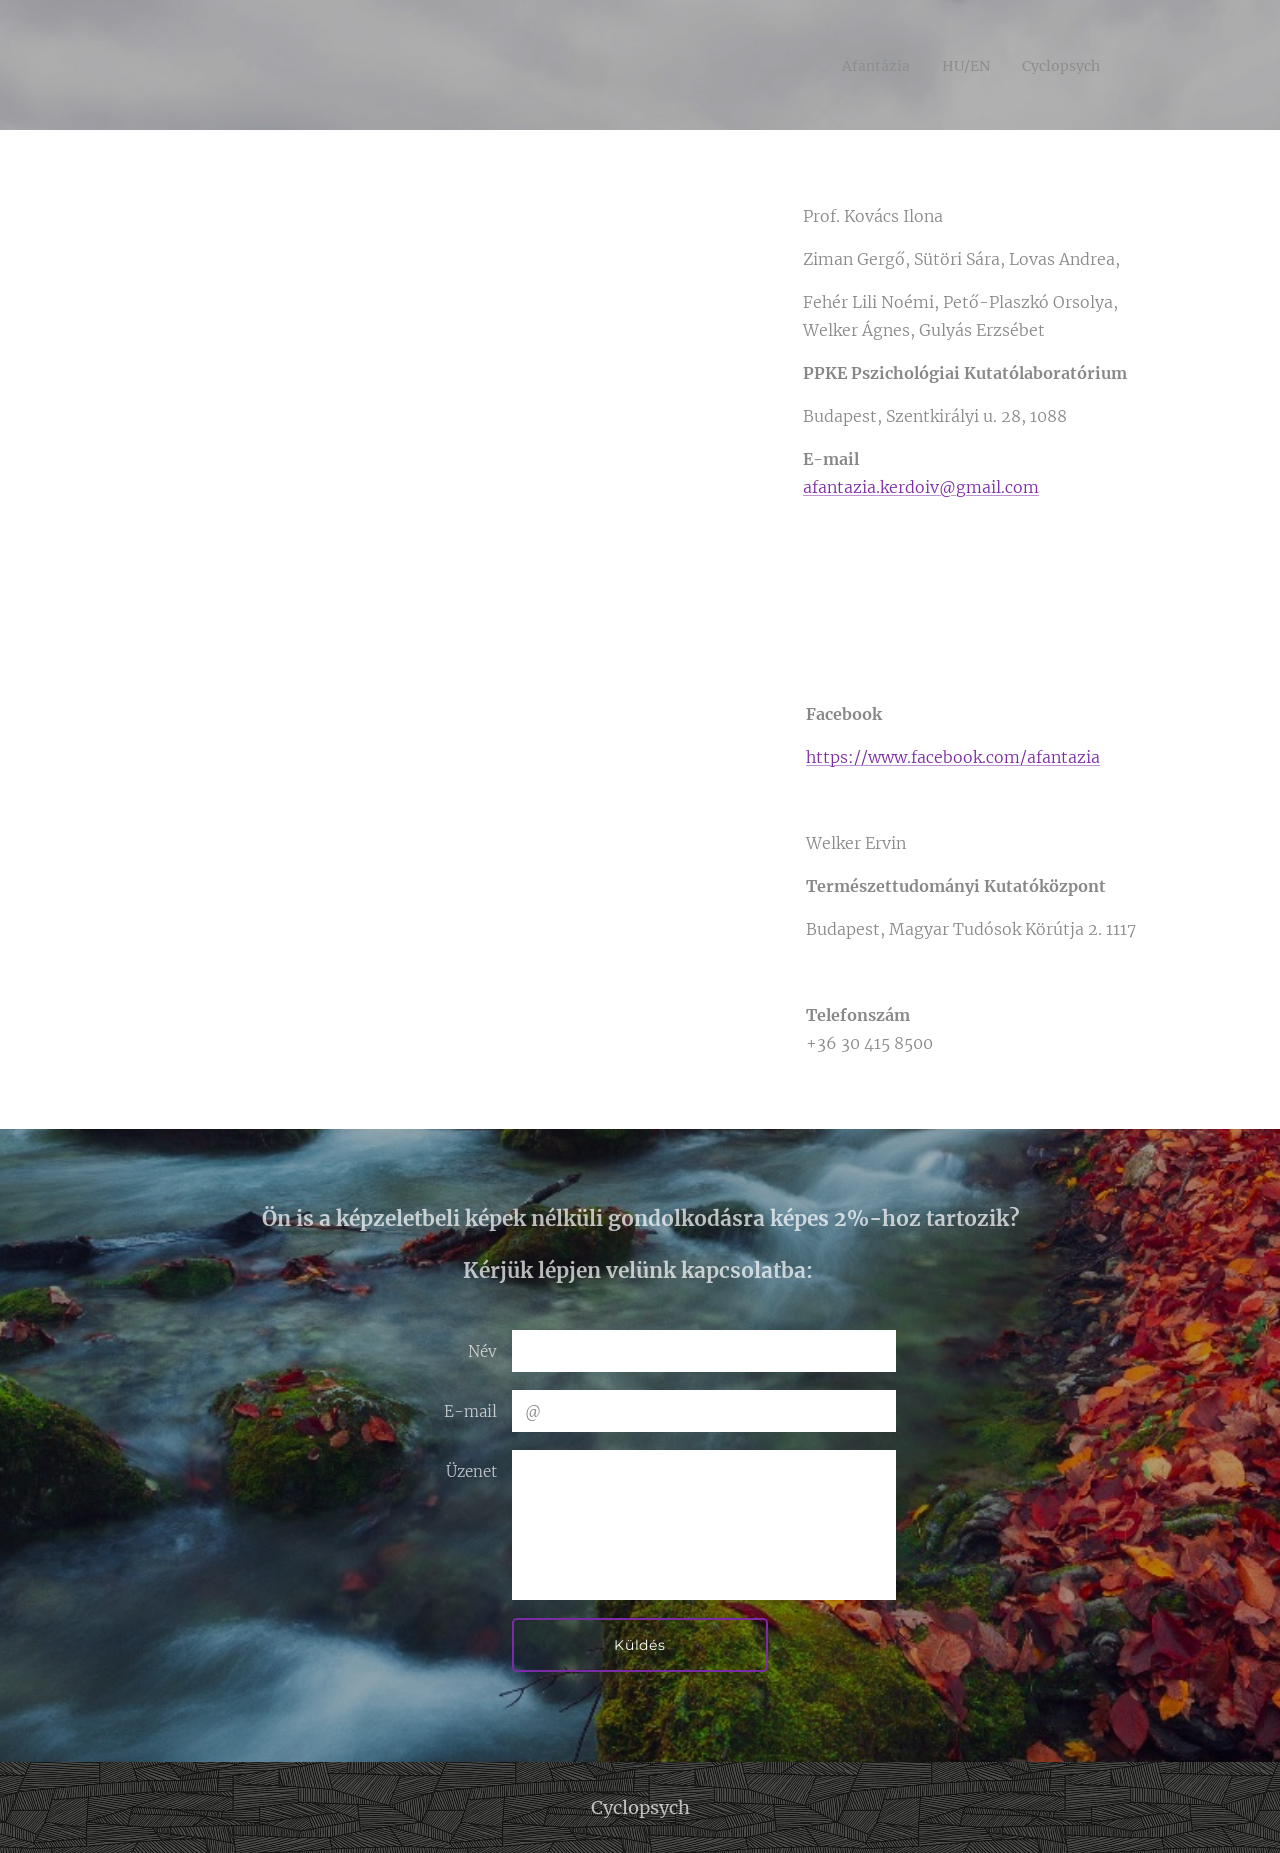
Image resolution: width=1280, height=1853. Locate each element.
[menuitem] (860, 65)
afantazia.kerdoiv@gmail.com (921, 487)
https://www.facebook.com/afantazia (953, 757)
